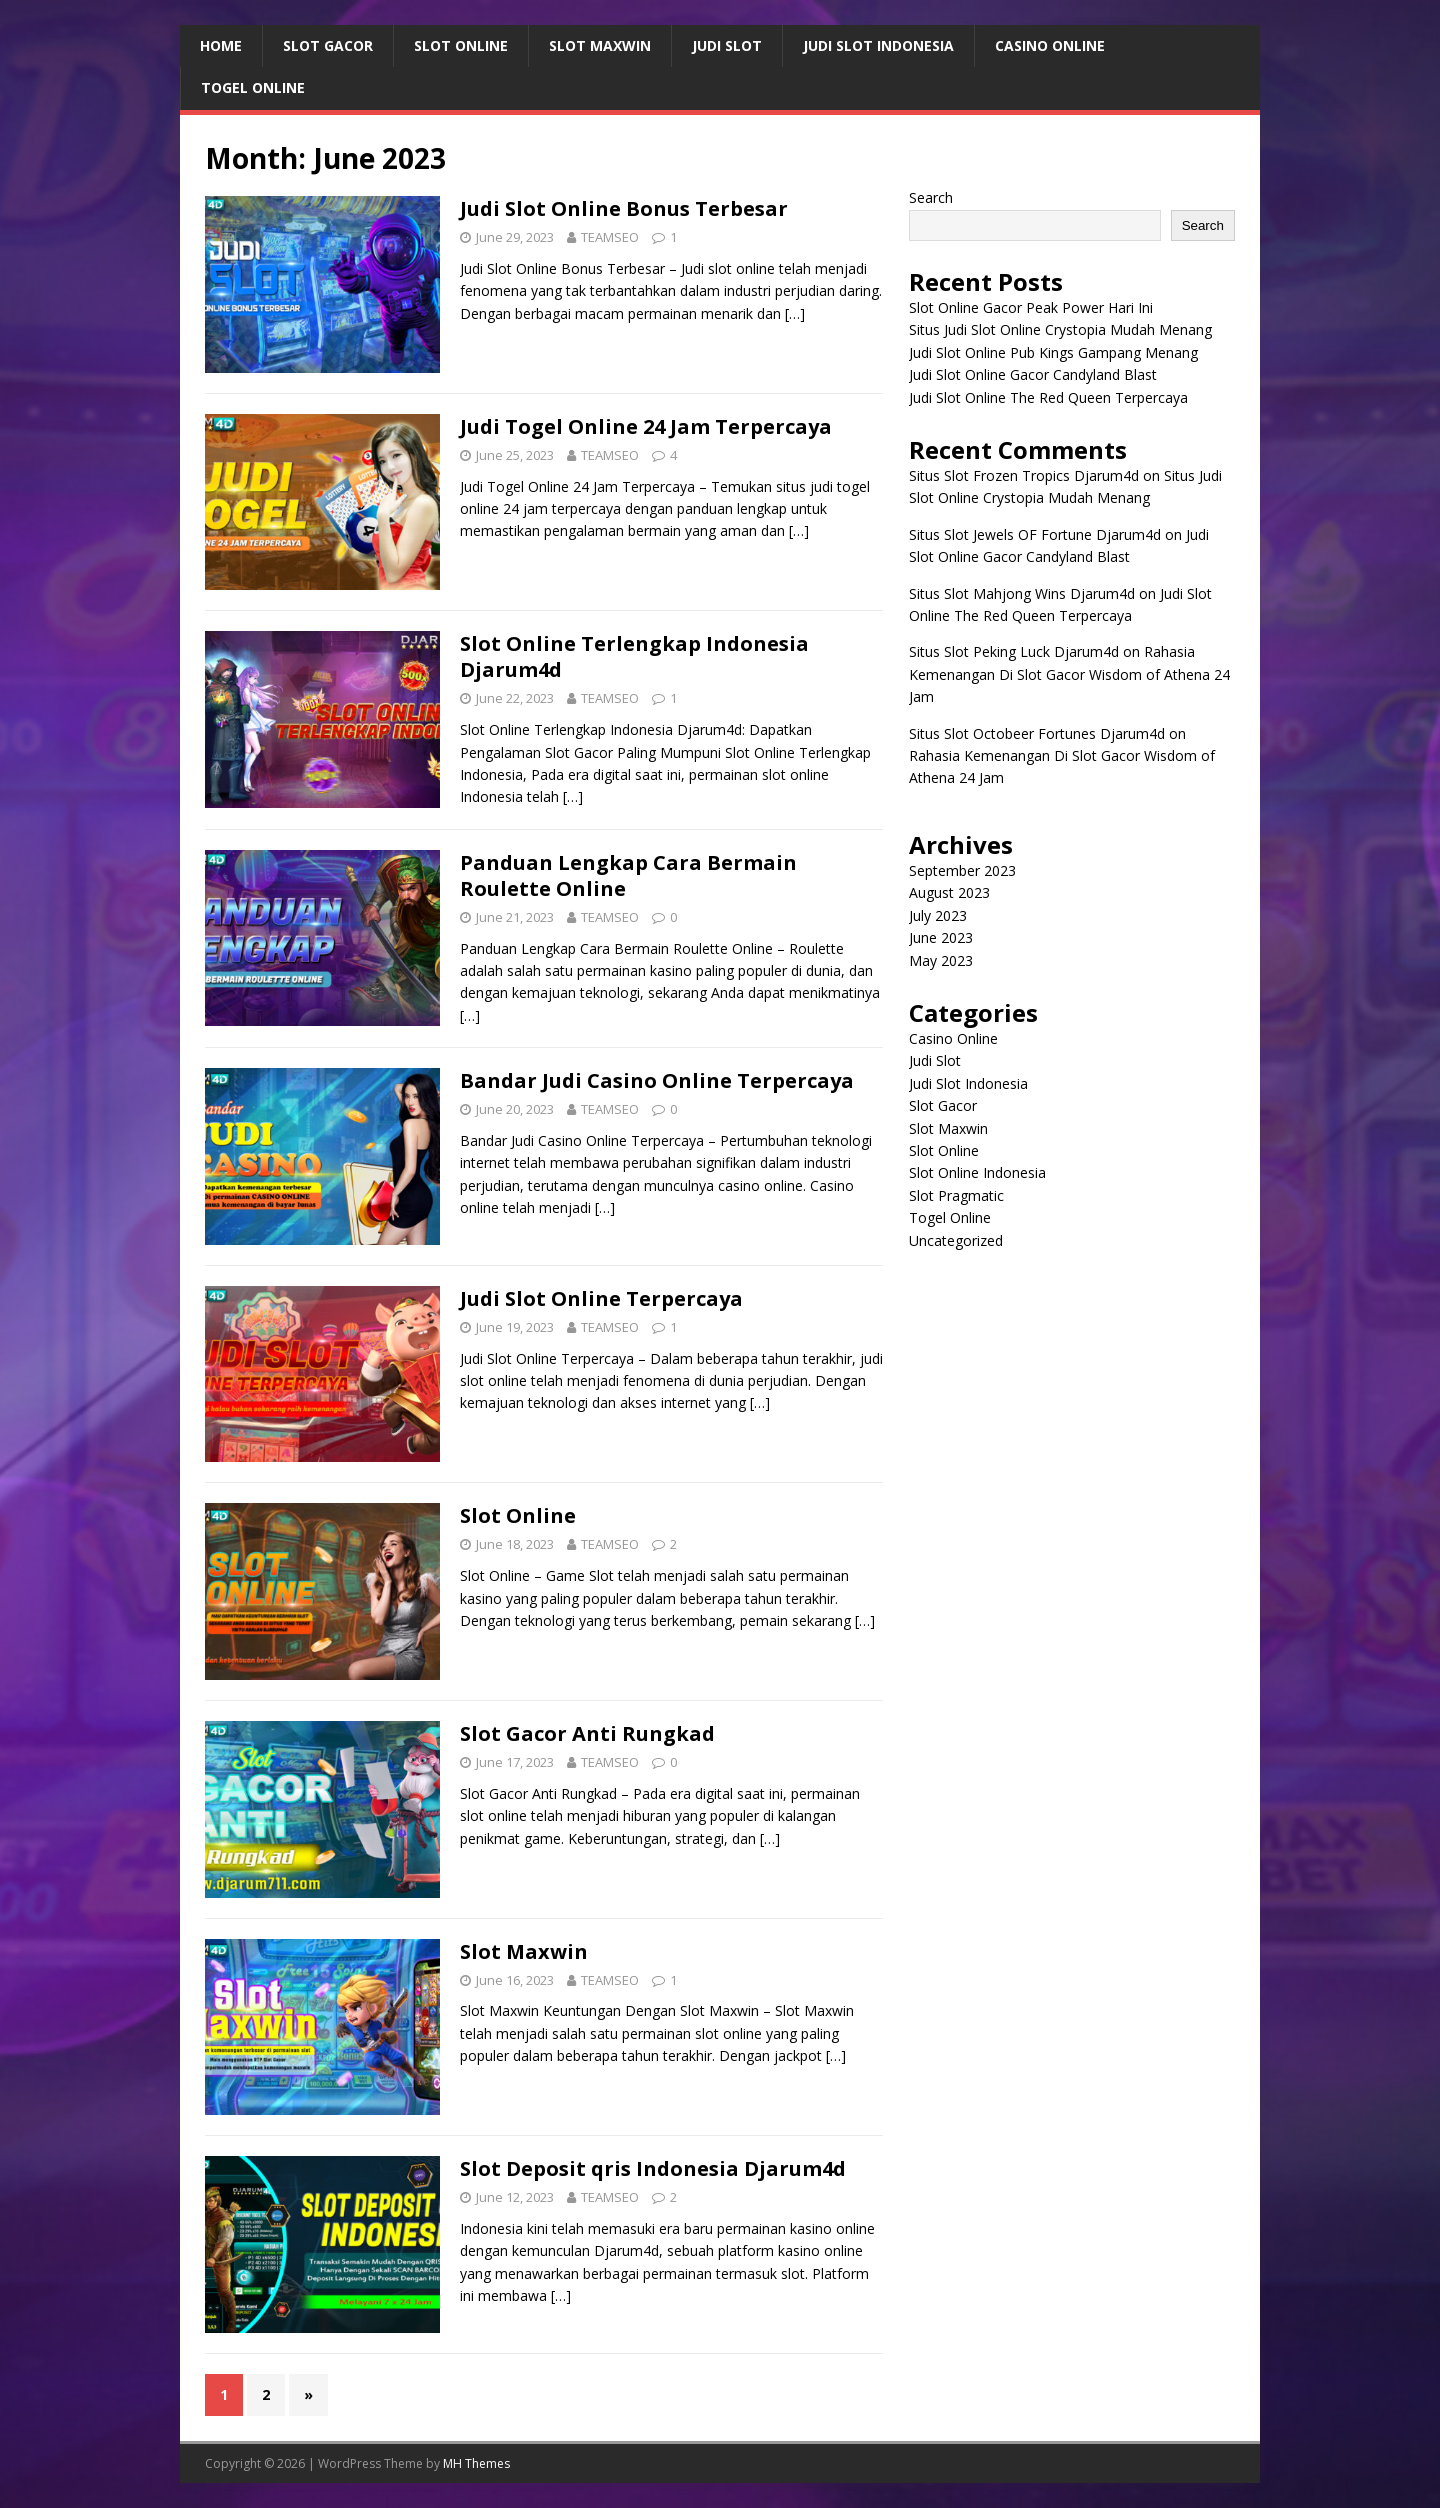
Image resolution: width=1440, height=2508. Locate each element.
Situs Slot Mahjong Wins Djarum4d (1022, 593)
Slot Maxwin (600, 45)
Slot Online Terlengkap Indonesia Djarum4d (634, 656)
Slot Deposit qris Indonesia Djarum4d (653, 2168)
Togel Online (253, 87)
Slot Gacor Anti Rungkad (587, 1733)
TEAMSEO (610, 237)
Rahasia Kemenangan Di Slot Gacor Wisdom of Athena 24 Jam (1069, 674)
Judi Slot (727, 45)
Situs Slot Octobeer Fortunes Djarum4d (1037, 733)
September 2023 (962, 870)
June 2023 (941, 937)
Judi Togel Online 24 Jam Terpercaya (646, 426)
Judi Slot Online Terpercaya (601, 1298)
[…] (795, 313)
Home (221, 45)
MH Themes (476, 2463)
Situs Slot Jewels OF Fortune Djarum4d (1035, 534)
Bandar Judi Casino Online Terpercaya (657, 1080)
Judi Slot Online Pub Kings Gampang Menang (1053, 352)
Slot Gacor (328, 45)
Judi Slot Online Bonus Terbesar (624, 208)
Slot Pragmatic (956, 1195)
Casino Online (1050, 45)
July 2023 (938, 915)
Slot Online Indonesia (977, 1172)
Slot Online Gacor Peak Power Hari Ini (1031, 307)
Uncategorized (956, 1240)
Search (931, 197)
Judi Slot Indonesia (878, 45)
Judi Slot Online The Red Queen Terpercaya (1048, 397)
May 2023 (941, 960)
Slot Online (461, 45)
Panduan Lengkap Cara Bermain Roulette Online (628, 875)
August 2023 (949, 892)
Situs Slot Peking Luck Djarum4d (1014, 651)
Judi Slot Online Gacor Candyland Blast (1033, 374)
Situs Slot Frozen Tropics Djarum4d (1024, 475)
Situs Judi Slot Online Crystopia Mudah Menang (1060, 329)
